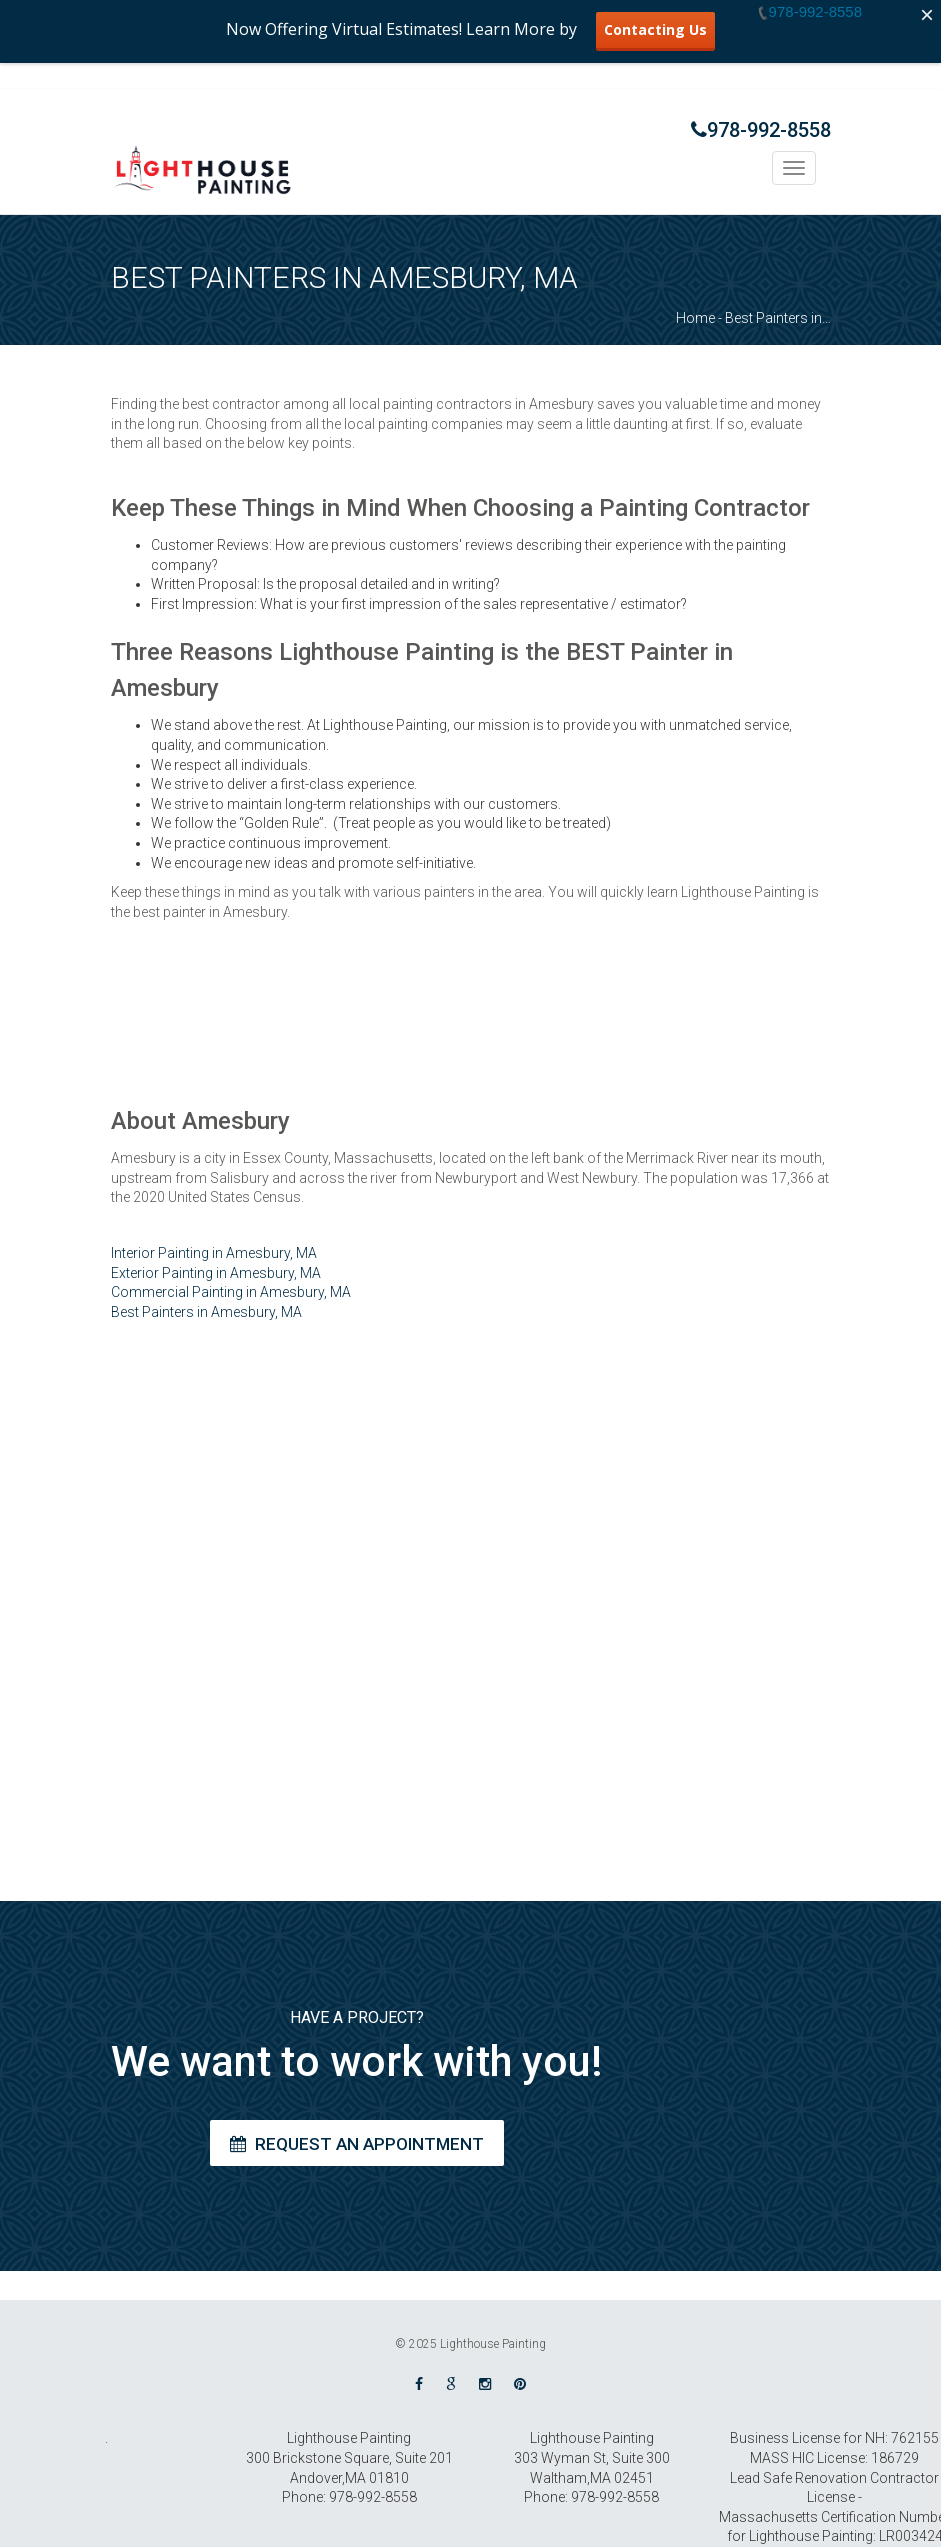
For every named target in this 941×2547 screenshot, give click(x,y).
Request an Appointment (357, 2144)
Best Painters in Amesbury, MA (206, 1312)
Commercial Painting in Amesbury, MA (231, 1292)
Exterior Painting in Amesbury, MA (216, 1273)
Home (695, 318)
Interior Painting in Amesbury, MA (214, 1253)
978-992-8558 (761, 130)
